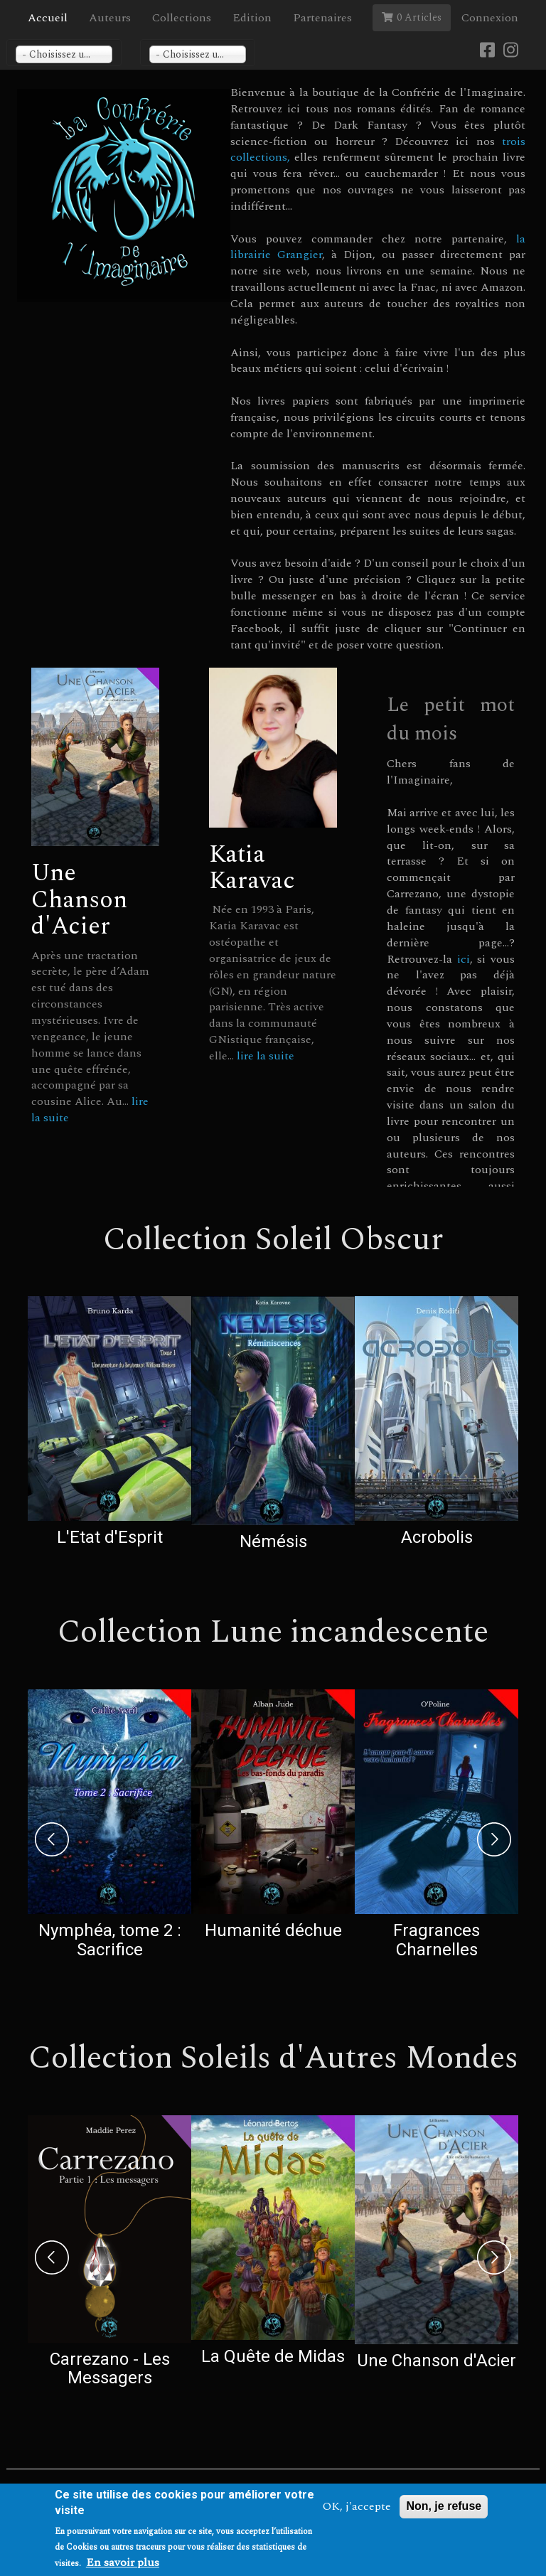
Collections (181, 17)
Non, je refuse (443, 2506)
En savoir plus (122, 2563)
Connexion (489, 17)
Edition (252, 17)
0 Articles (411, 17)
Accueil (48, 17)
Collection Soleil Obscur (273, 1239)
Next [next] (494, 1839)
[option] (109, 1425)
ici (463, 959)
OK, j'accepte (357, 2506)
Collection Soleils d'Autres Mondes (273, 2058)
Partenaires (322, 17)
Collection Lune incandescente (273, 1632)
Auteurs (110, 17)
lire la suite (265, 1055)
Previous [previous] (52, 1839)
